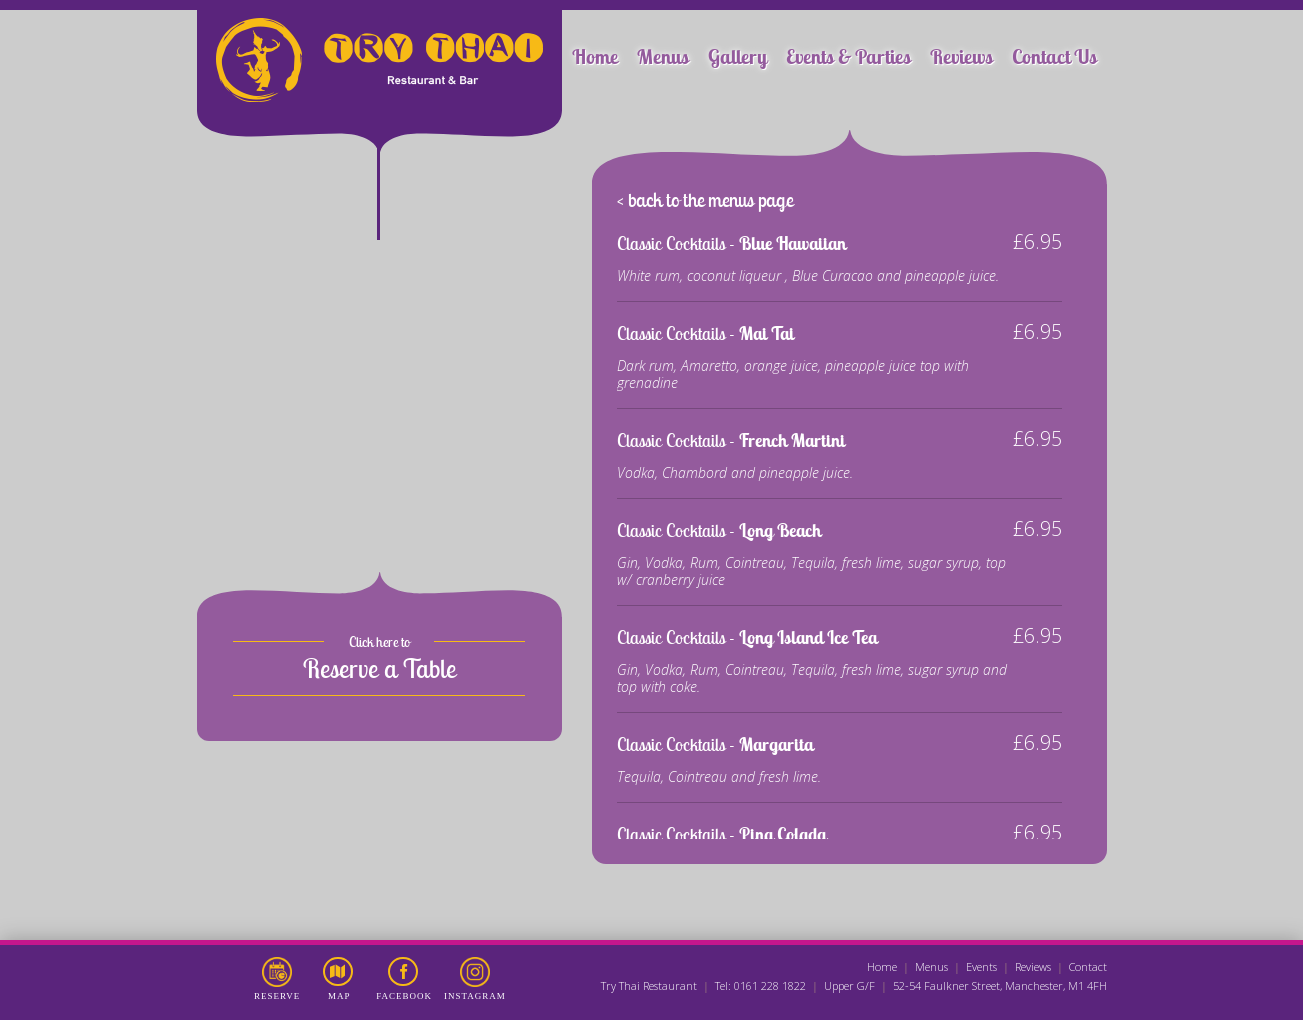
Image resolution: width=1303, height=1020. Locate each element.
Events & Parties (848, 56)
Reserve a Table (379, 668)
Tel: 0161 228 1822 (760, 985)
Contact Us (1054, 56)
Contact (1088, 966)
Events (981, 966)
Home (595, 56)
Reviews (961, 56)
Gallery (737, 56)
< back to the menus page (705, 199)
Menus (663, 56)
